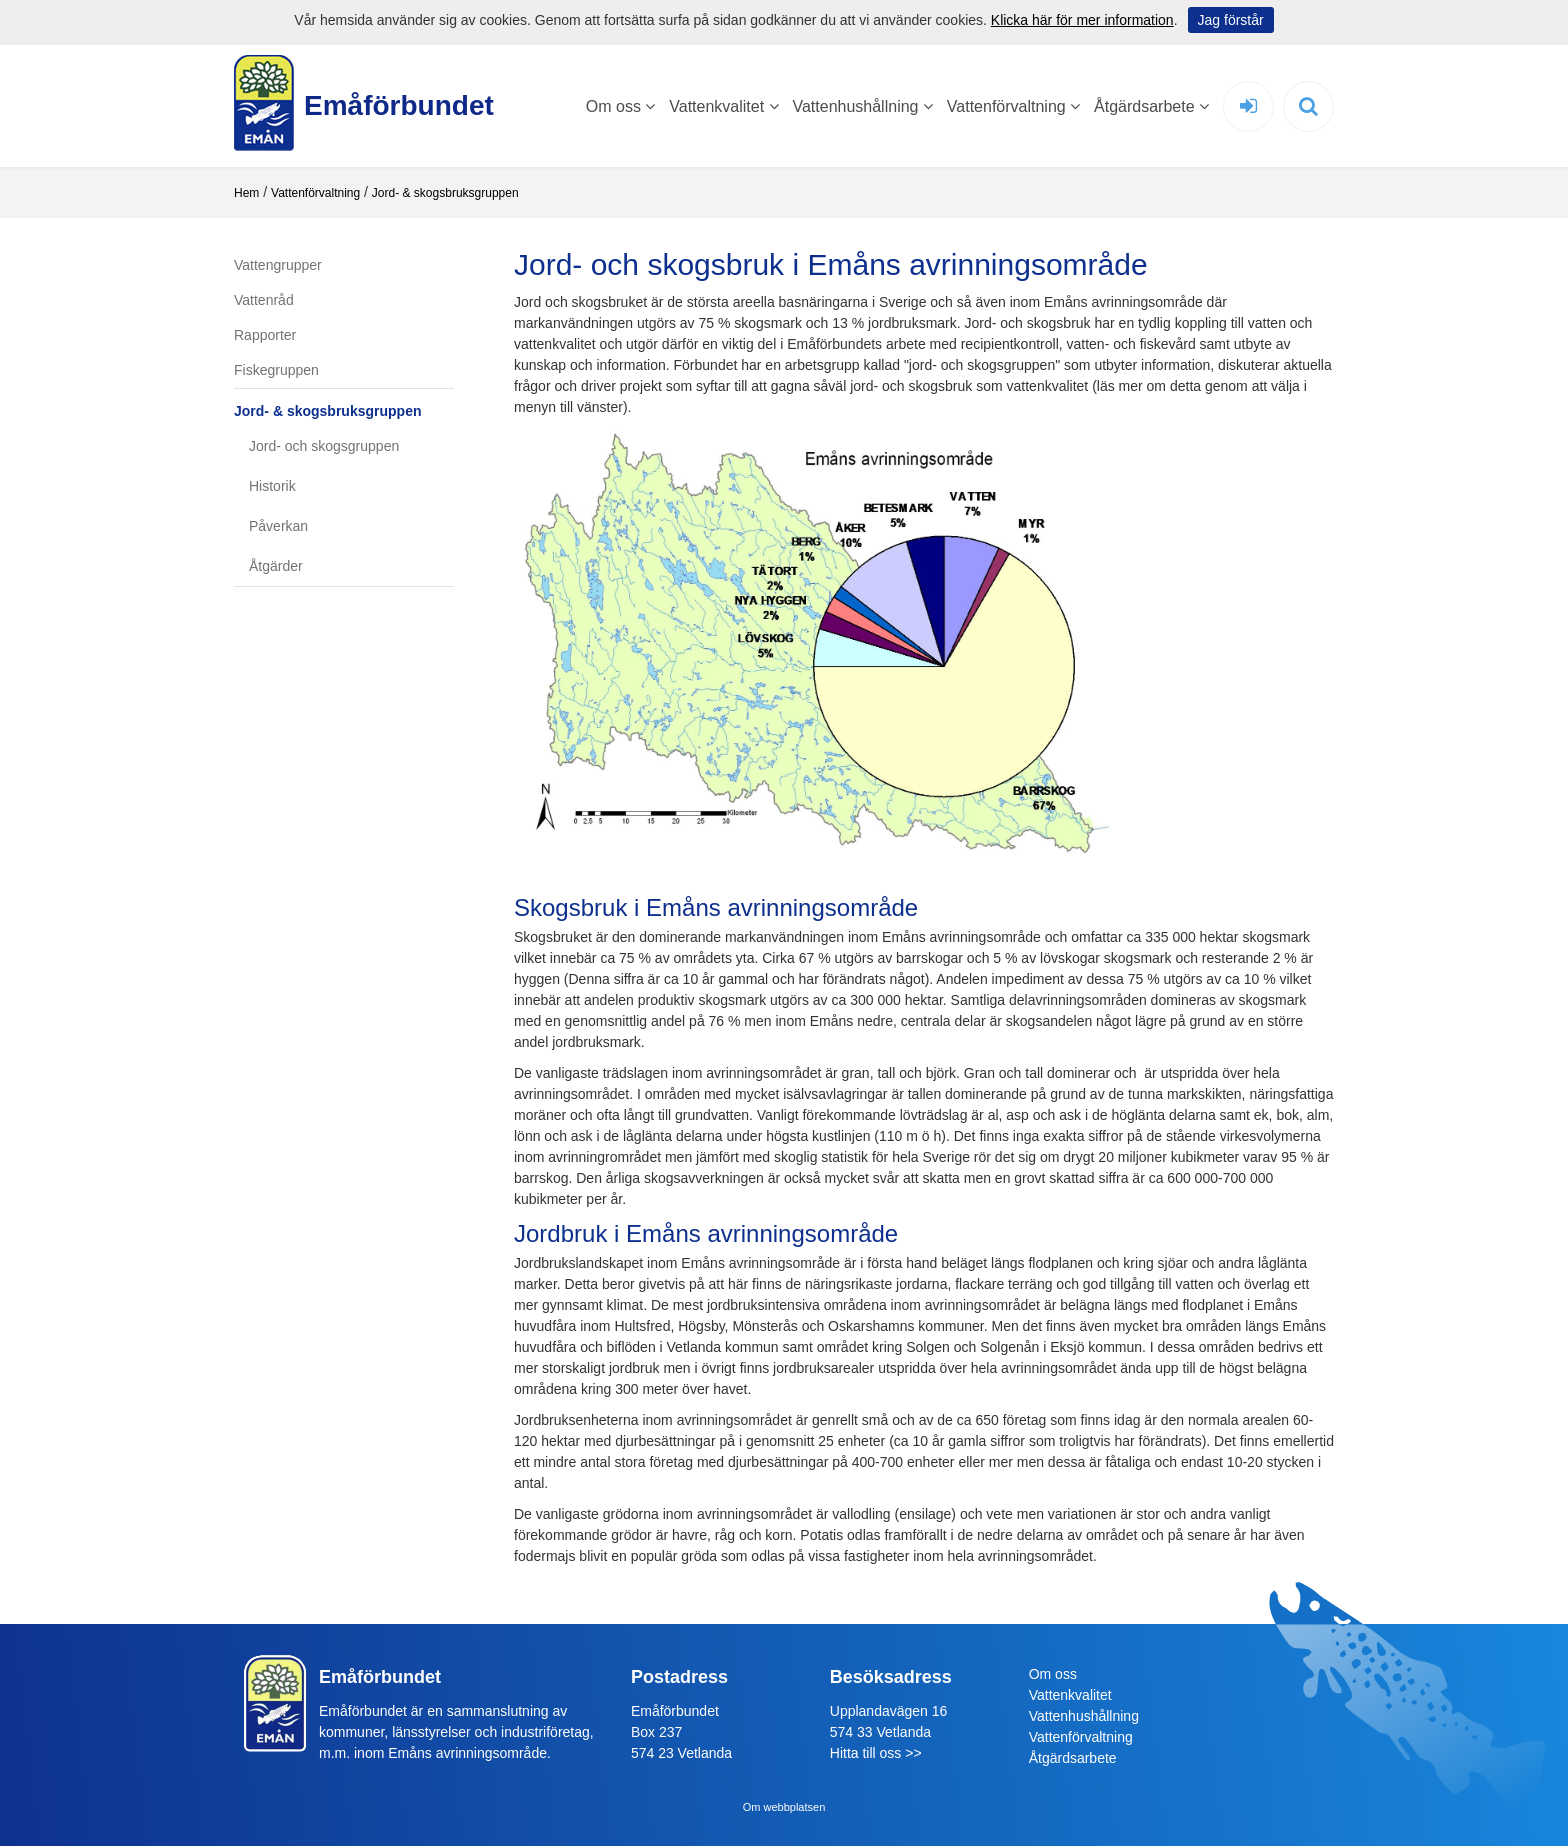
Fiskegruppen (276, 370)
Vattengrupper (278, 265)
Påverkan (278, 526)
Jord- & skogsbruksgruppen (445, 193)
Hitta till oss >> (876, 1753)
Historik (272, 486)
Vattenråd (264, 300)
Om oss (621, 106)
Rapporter (265, 335)
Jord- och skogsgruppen (324, 446)
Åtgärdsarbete (1151, 106)
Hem (246, 193)
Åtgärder (276, 566)
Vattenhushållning (862, 106)
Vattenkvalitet (723, 106)
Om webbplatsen (784, 1807)
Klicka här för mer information (1082, 20)
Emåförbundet (389, 105)
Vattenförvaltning (1013, 106)
